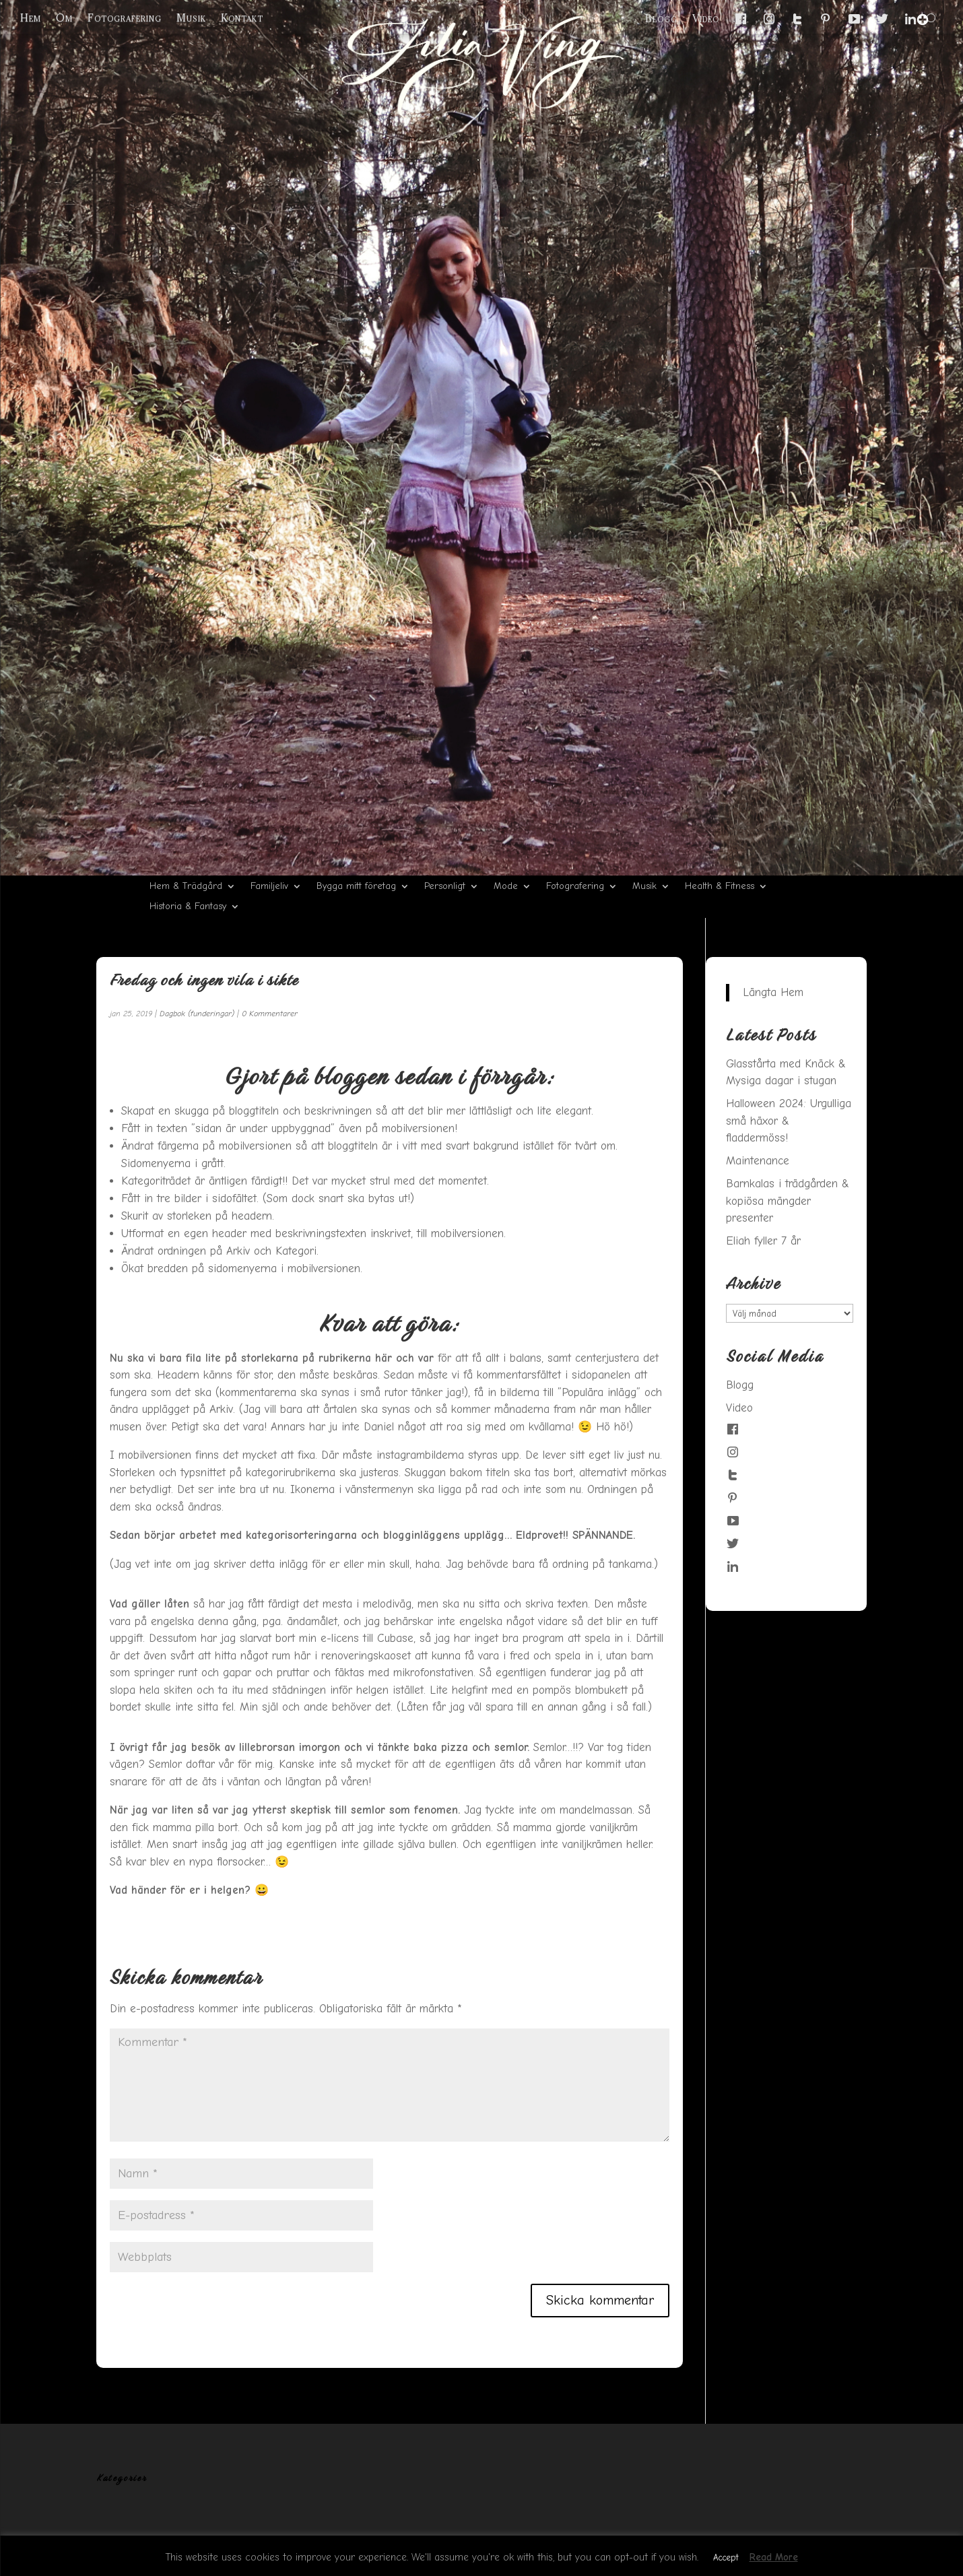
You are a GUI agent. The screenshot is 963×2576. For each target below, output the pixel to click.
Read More (774, 2557)
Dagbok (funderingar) (197, 1013)
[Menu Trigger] (922, 19)
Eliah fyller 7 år (763, 1240)
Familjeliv (269, 887)
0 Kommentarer (270, 1013)
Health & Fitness (719, 887)
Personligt (444, 887)
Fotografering (125, 18)
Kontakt (242, 18)
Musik (191, 18)
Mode (506, 887)
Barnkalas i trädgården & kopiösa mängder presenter (787, 1200)
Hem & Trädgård (186, 887)
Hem (30, 18)
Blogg (661, 18)
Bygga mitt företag (356, 887)
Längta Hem (773, 992)
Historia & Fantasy (188, 907)
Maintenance (757, 1160)
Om (64, 18)
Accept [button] (725, 2557)
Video (705, 18)
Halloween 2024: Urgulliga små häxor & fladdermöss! (788, 1120)
